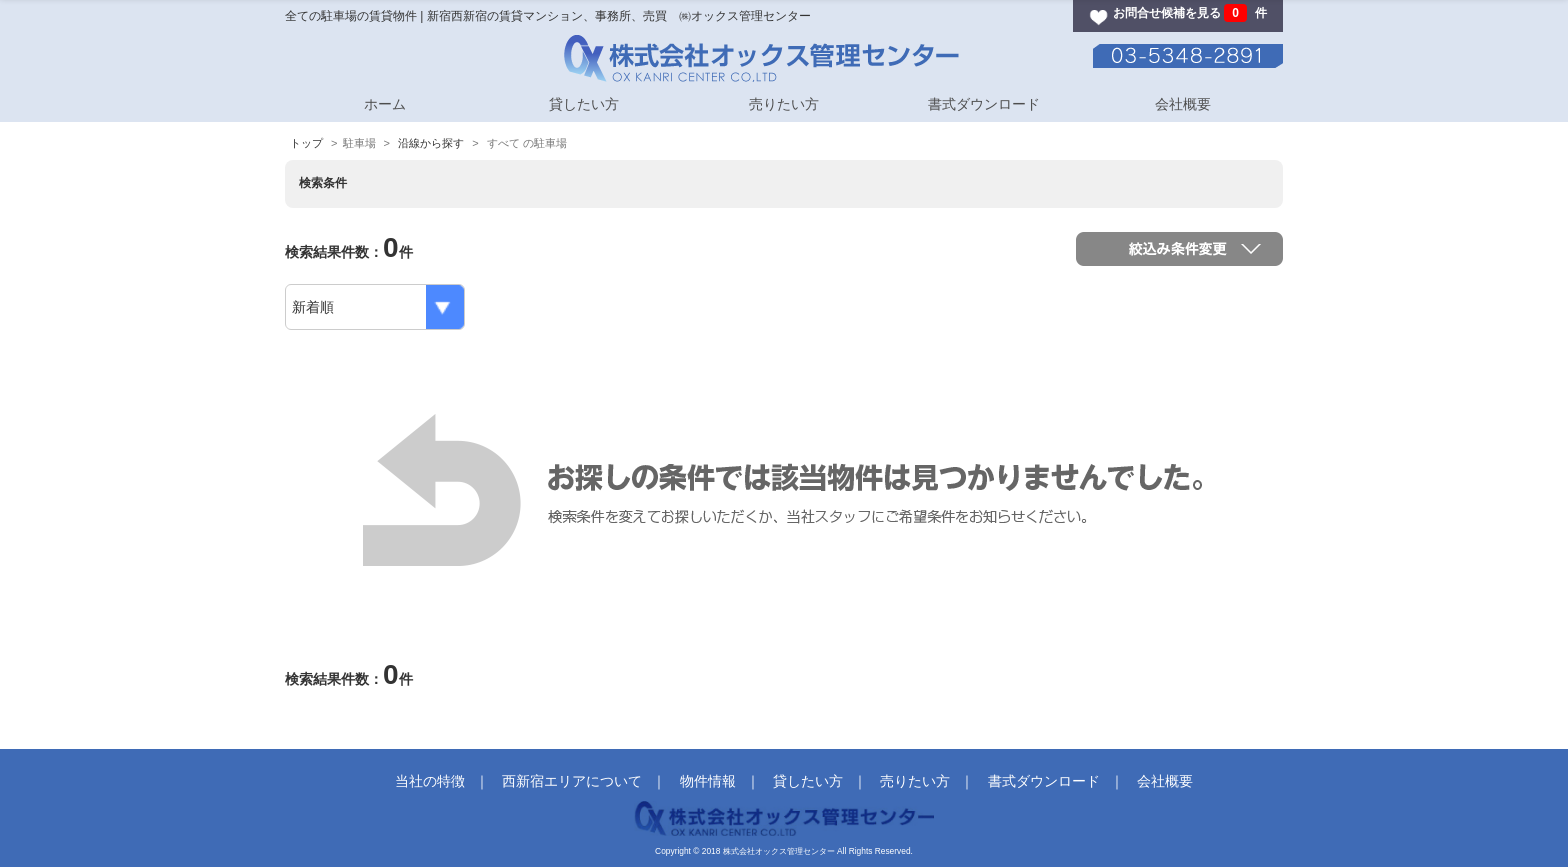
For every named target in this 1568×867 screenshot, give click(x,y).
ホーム (385, 104)
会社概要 (1183, 104)
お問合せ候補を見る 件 (1190, 13)
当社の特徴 (430, 781)
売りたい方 (784, 104)
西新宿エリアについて (572, 781)
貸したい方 (584, 104)
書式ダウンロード (984, 104)
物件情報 (708, 781)
